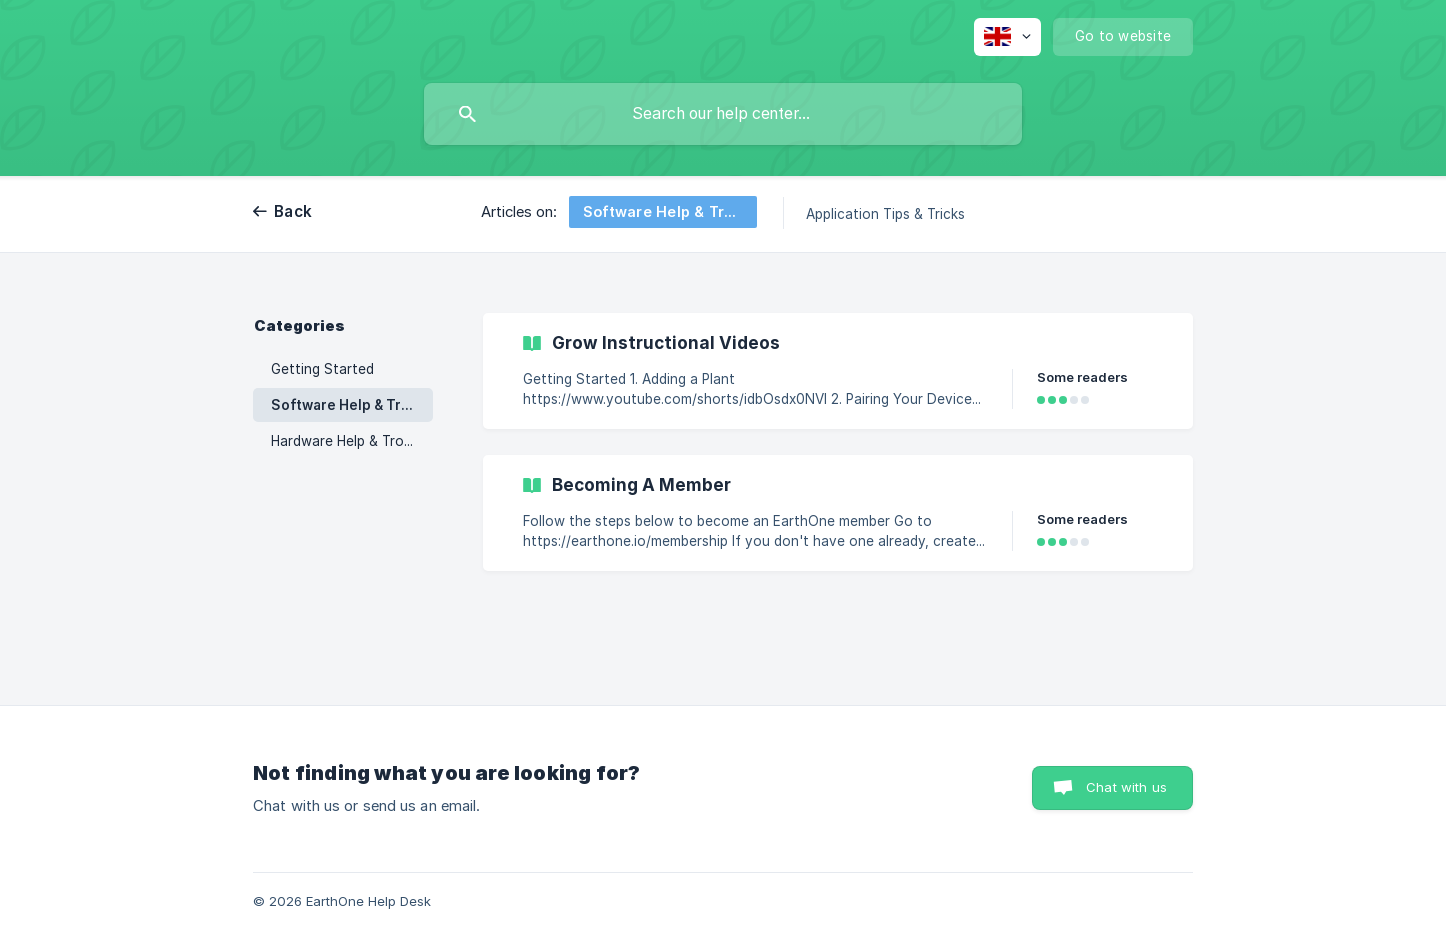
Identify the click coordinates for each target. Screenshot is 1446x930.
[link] (838, 371)
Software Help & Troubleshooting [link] (352, 405)
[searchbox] (723, 114)
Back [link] (293, 211)
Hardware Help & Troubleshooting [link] (352, 441)
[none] (1007, 37)
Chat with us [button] (1126, 787)
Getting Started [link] (322, 369)
